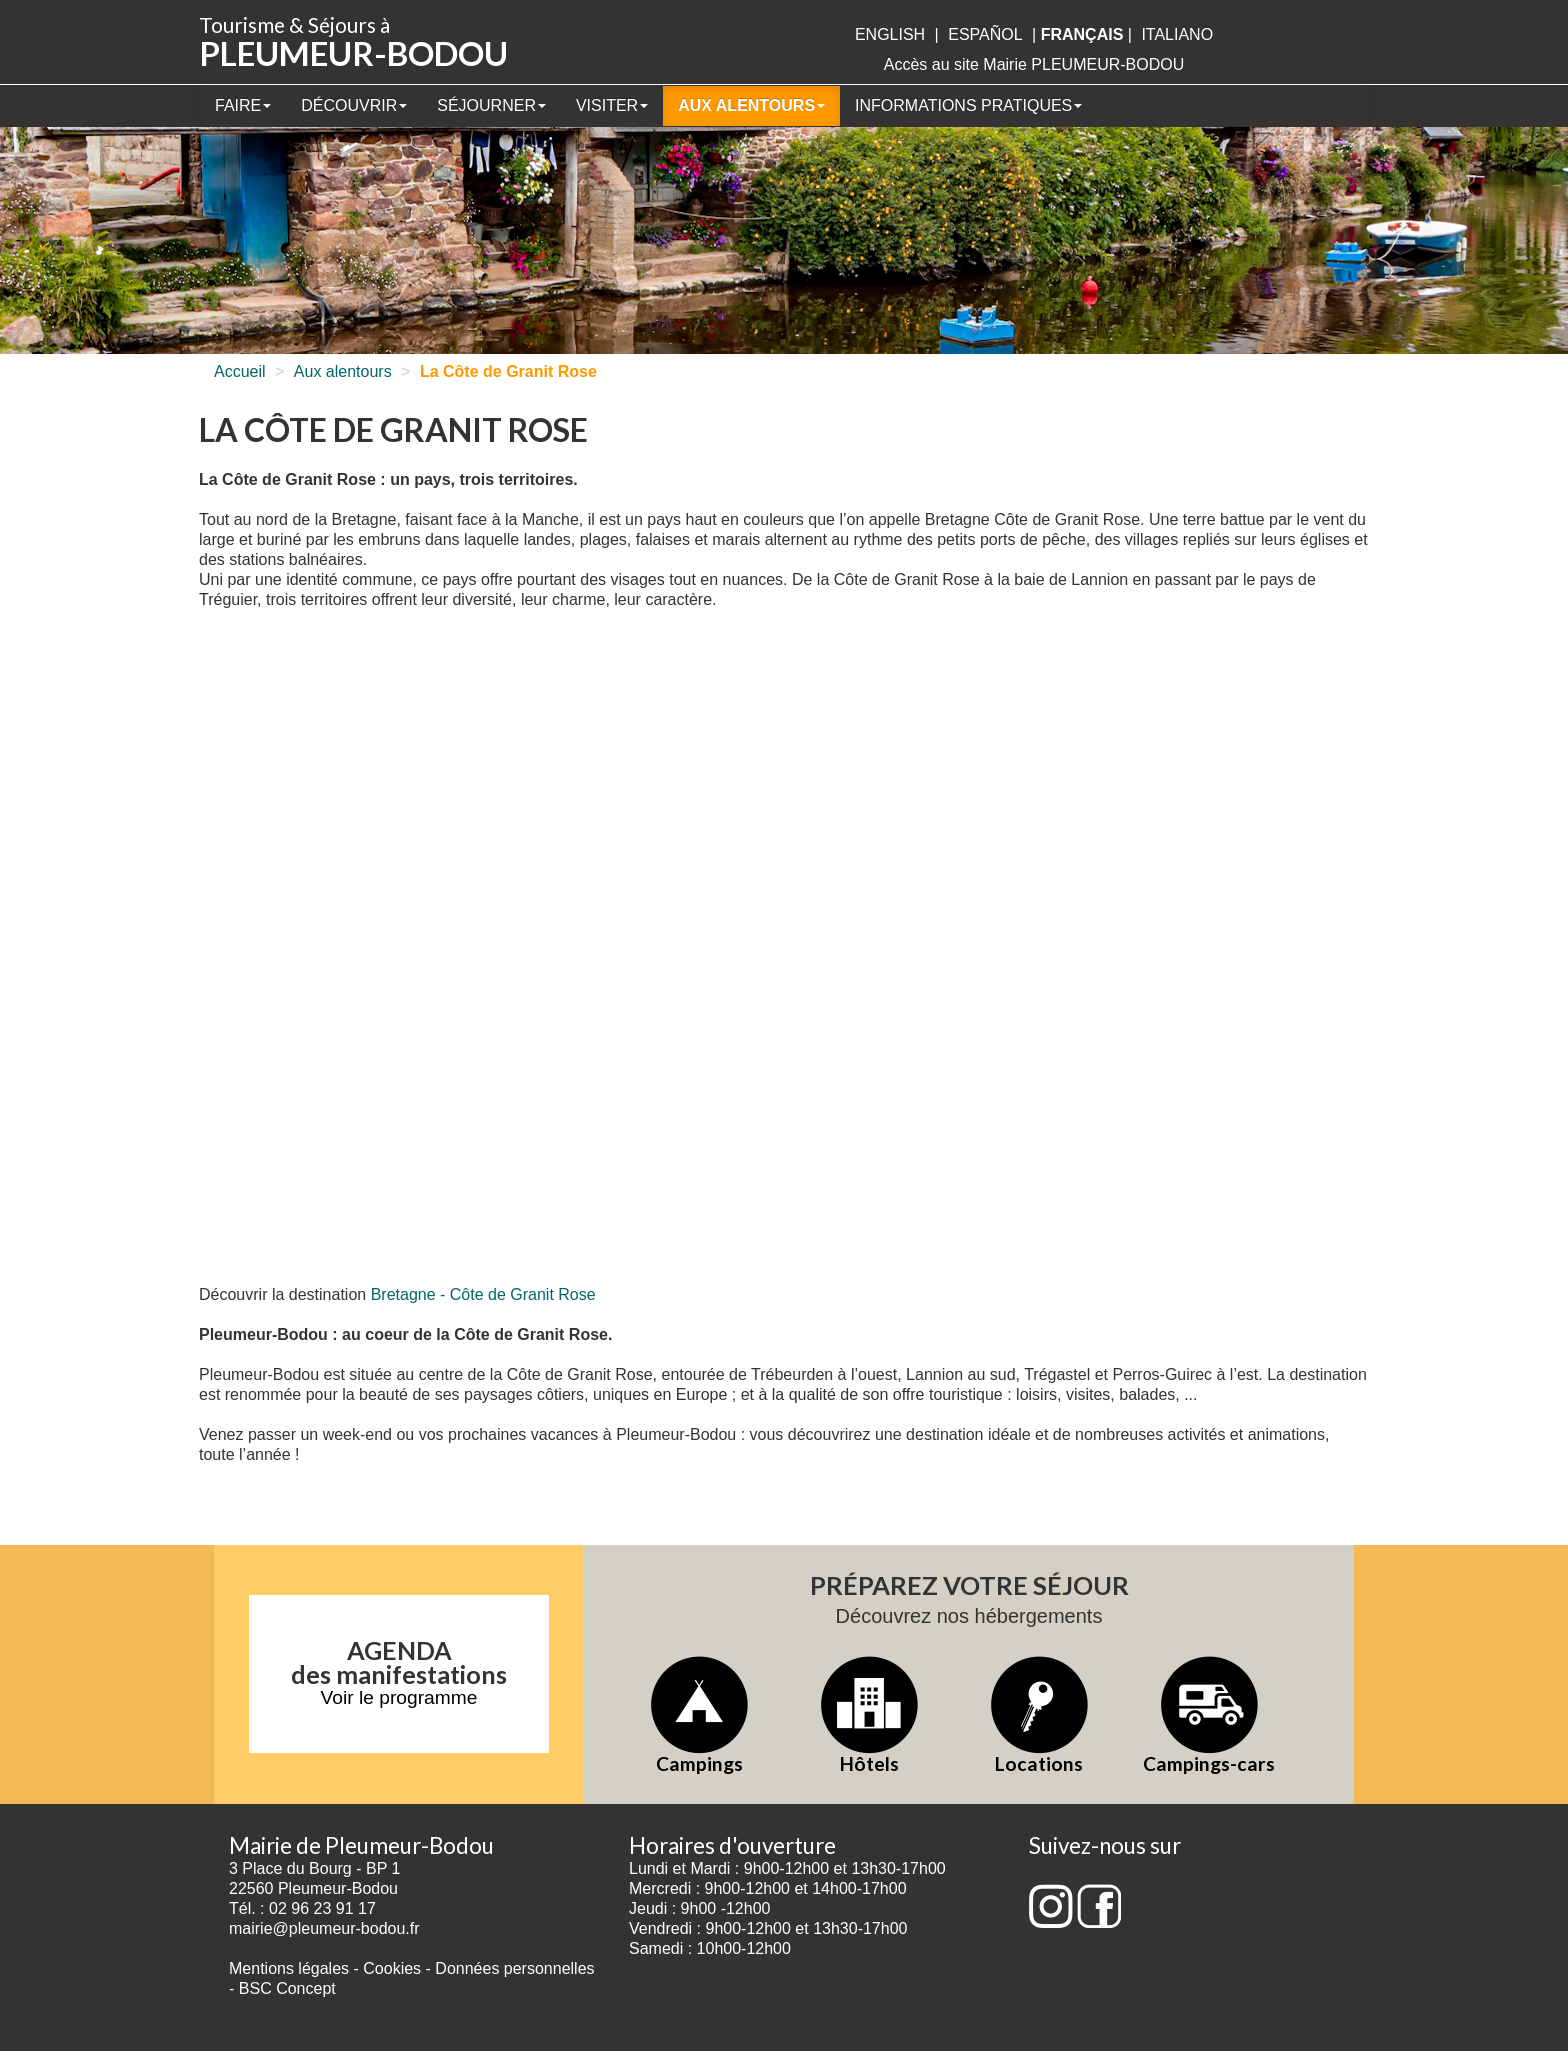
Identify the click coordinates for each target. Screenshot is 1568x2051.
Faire (243, 105)
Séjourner (491, 105)
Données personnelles (514, 1968)
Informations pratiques (968, 105)
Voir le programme (399, 1697)
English (890, 34)
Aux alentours (751, 105)
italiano (1177, 34)
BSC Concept (287, 1988)
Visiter (612, 105)
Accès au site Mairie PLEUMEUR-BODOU (1034, 64)
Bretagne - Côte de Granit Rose (483, 1294)
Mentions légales (289, 1968)
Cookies (392, 1968)
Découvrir (354, 105)
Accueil (240, 371)
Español (985, 34)
